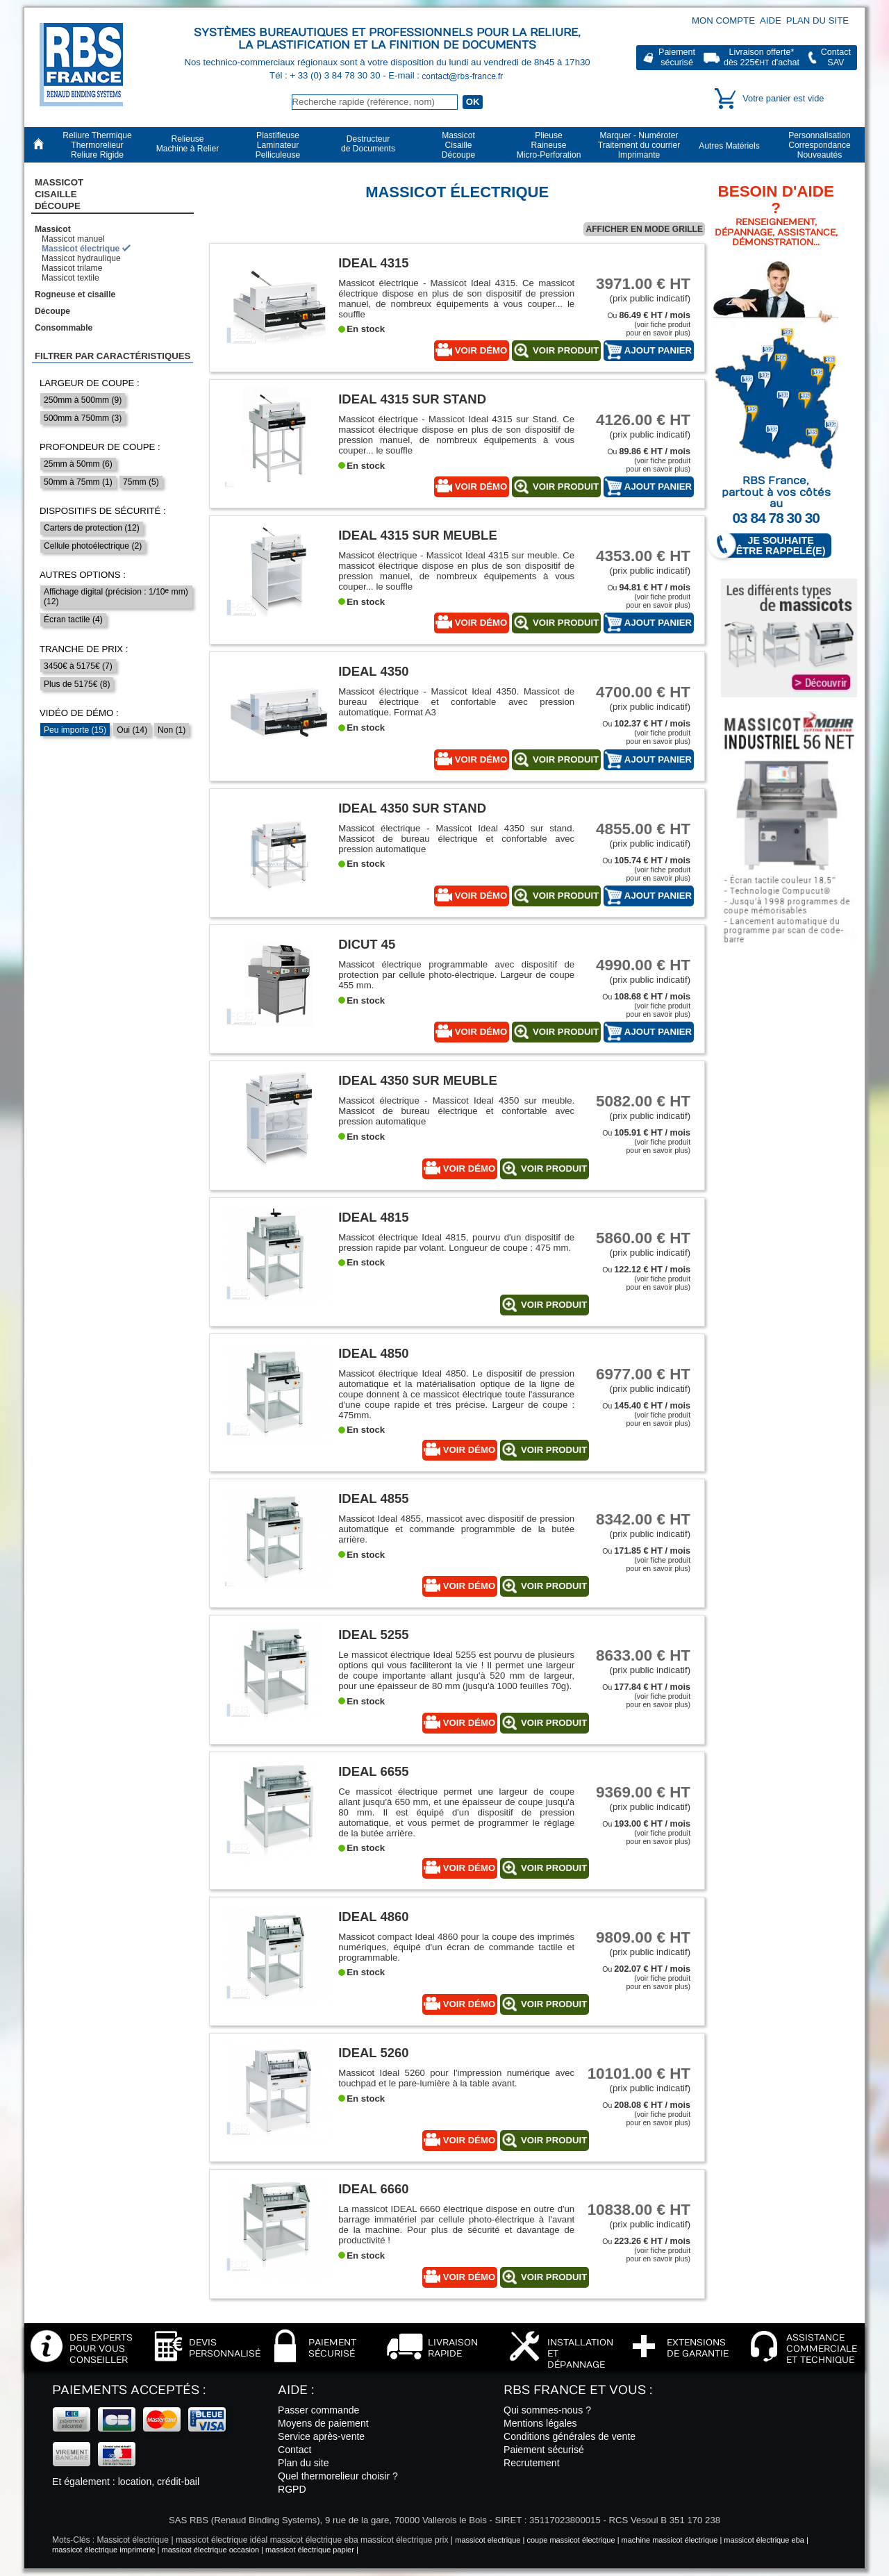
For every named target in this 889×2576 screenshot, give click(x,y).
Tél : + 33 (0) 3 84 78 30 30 (326, 75)
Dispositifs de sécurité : (103, 511)
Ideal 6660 (373, 2189)
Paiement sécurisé (544, 2449)
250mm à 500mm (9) (83, 400)
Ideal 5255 (373, 1634)
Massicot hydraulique (81, 258)
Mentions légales (540, 2423)
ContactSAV (836, 57)
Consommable (63, 328)
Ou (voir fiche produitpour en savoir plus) (648, 324)
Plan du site (817, 20)
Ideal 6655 (373, 1771)
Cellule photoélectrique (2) (93, 546)
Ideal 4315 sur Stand (412, 399)
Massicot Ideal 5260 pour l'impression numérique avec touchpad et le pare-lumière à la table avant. (456, 2078)
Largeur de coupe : (90, 383)
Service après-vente (321, 2436)
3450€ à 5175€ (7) (78, 666)
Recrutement (532, 2462)
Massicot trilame (72, 268)
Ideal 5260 (373, 2052)
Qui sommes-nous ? (547, 2410)
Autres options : (83, 575)
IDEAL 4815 (373, 1217)
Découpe (52, 311)
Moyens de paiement (323, 2423)
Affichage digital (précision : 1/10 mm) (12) (116, 596)
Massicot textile (70, 278)
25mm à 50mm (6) (78, 464)
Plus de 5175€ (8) (77, 684)
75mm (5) (141, 482)
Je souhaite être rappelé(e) (774, 545)
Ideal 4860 (373, 1916)
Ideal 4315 (373, 263)
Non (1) (171, 730)
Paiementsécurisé (676, 57)
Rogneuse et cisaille (75, 294)
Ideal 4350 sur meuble (417, 1080)
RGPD (292, 2489)
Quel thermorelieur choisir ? (338, 2476)
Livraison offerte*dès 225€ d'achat (761, 57)
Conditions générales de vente (569, 2436)
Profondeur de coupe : (100, 447)
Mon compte (723, 20)
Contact (295, 2449)
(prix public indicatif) (638, 289)
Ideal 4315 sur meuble (417, 535)
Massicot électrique (80, 249)
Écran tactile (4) (73, 619)
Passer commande (318, 2410)
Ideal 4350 (373, 671)
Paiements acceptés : (129, 2390)
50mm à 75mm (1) (78, 482)
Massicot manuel (73, 239)
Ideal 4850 (373, 1353)
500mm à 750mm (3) (83, 418)
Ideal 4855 (373, 1498)
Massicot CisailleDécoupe (59, 194)
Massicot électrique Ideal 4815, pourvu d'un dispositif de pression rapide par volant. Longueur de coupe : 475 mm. (456, 1242)
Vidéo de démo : (79, 713)
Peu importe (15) (75, 730)
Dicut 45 (366, 944)
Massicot (53, 229)
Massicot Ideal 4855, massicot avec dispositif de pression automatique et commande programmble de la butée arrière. (456, 1529)
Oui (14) (132, 730)
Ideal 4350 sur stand (412, 808)
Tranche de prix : (84, 649)
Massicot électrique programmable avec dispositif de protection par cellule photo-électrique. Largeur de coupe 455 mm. (456, 974)
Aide (770, 20)
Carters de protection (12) (92, 528)
